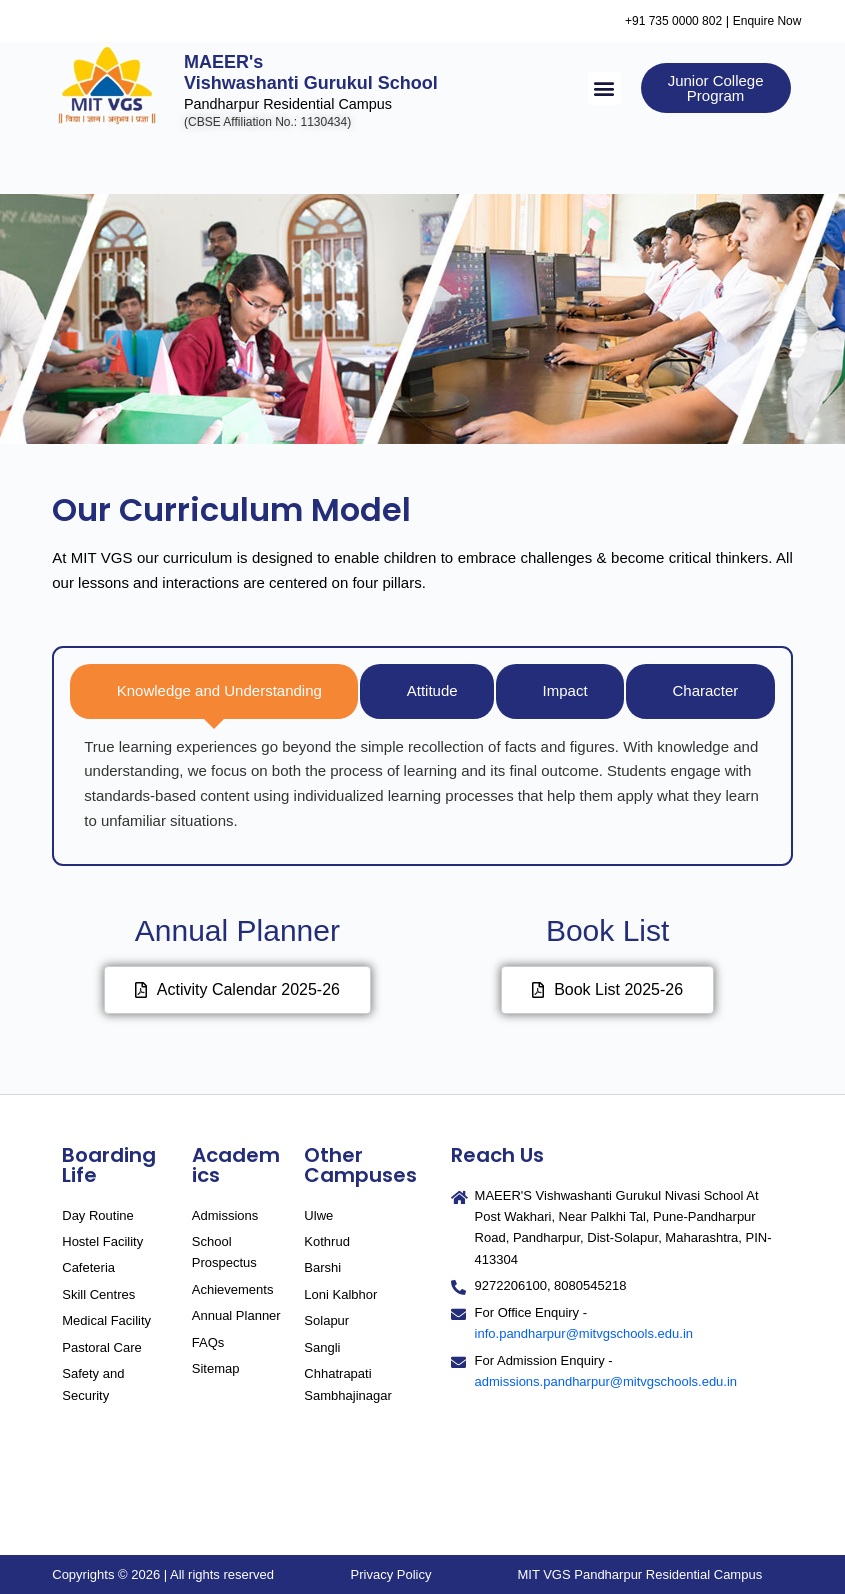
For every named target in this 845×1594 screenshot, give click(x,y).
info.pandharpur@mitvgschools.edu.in (584, 1333)
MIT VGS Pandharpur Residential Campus (639, 1574)
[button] (604, 87)
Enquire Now (778, 20)
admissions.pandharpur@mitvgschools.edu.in (606, 1381)
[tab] (214, 690)
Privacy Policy (391, 1574)
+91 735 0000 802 (677, 20)
